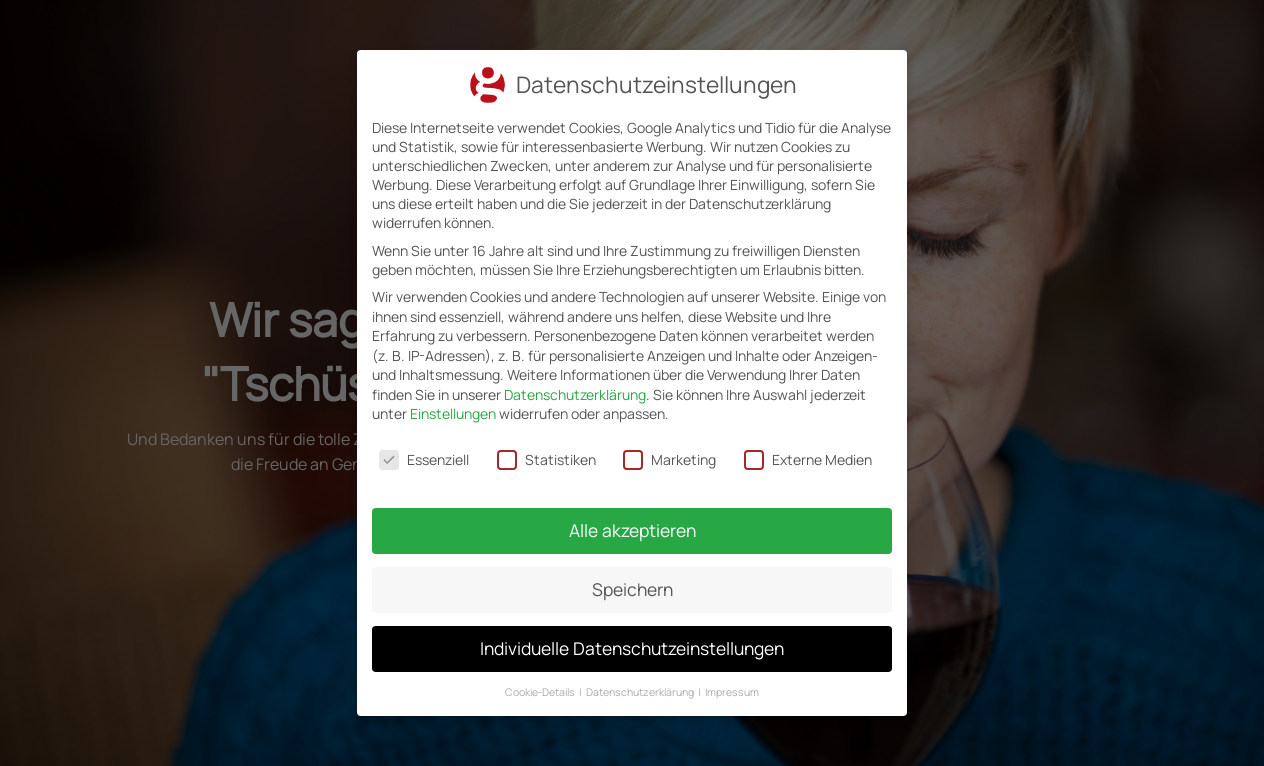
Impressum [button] (727, 675)
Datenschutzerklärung (575, 394)
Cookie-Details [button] (545, 675)
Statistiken (547, 458)
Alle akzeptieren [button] (632, 525)
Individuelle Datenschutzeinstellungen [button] (631, 636)
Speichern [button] (632, 581)
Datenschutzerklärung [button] (640, 675)
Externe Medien (805, 458)
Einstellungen (454, 413)
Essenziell (426, 458)
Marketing (669, 458)
